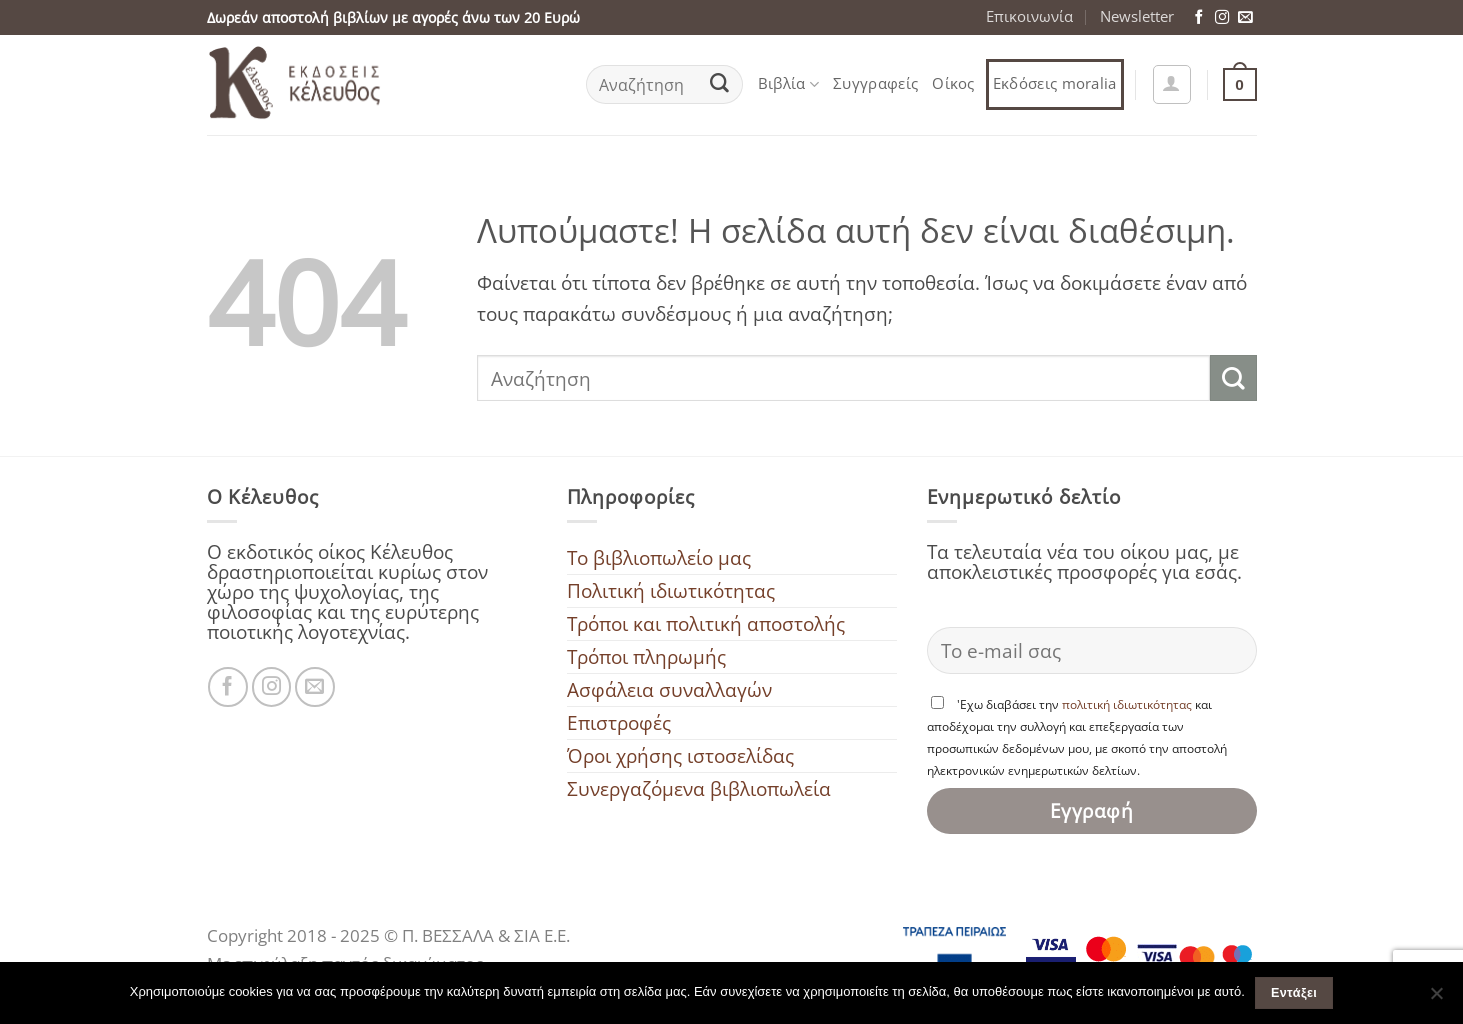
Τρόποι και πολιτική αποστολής (706, 623)
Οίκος (953, 83)
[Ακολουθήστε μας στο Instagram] (1222, 18)
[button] (1172, 84)
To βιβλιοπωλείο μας (659, 557)
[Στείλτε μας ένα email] (1245, 18)
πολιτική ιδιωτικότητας (1127, 704)
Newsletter (1137, 16)
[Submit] (719, 85)
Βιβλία (788, 83)
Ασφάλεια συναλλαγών (669, 689)
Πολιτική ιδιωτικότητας (671, 590)
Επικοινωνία (1029, 16)
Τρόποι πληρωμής (646, 656)
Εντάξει (1294, 993)
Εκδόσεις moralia (1055, 83)
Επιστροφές (619, 722)
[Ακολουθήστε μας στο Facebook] (1199, 18)
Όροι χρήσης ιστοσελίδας (680, 755)
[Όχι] (1436, 999)
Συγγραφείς (875, 83)
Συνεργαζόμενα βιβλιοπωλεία (699, 788)
